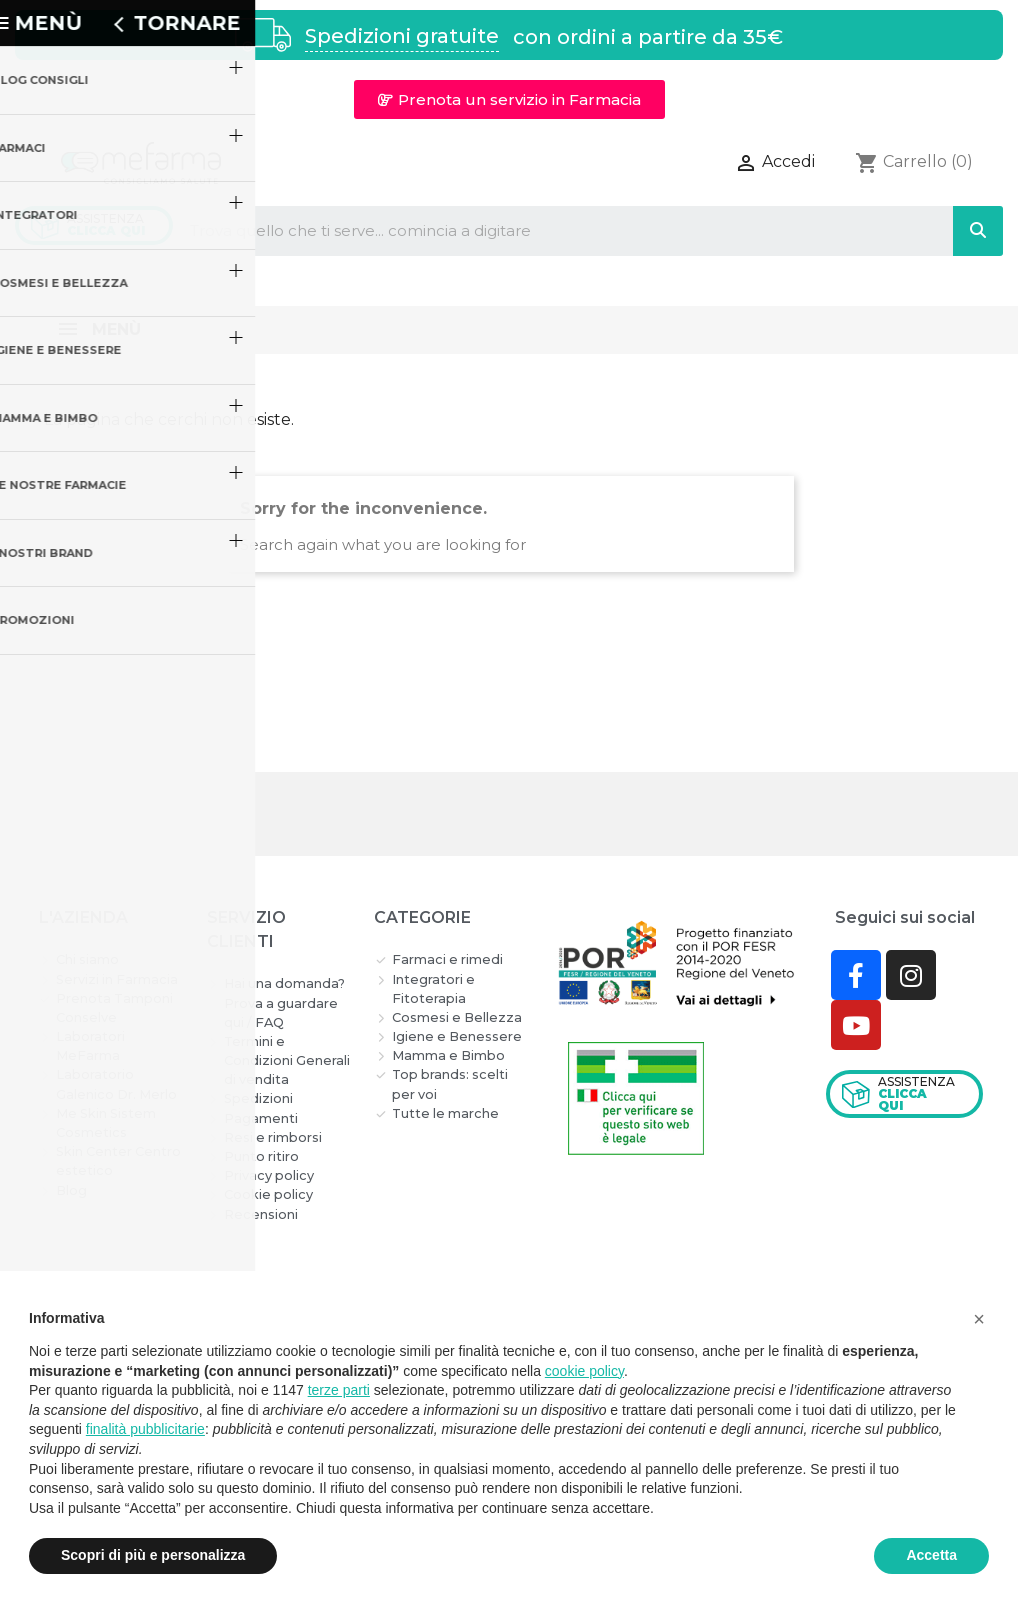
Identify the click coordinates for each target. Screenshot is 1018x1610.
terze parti (339, 1390)
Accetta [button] (931, 1555)
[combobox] (546, 231)
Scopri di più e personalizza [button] (153, 1555)
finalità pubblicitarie (145, 1429)
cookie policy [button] (584, 1371)
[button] (509, 99)
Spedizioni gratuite (402, 36)
